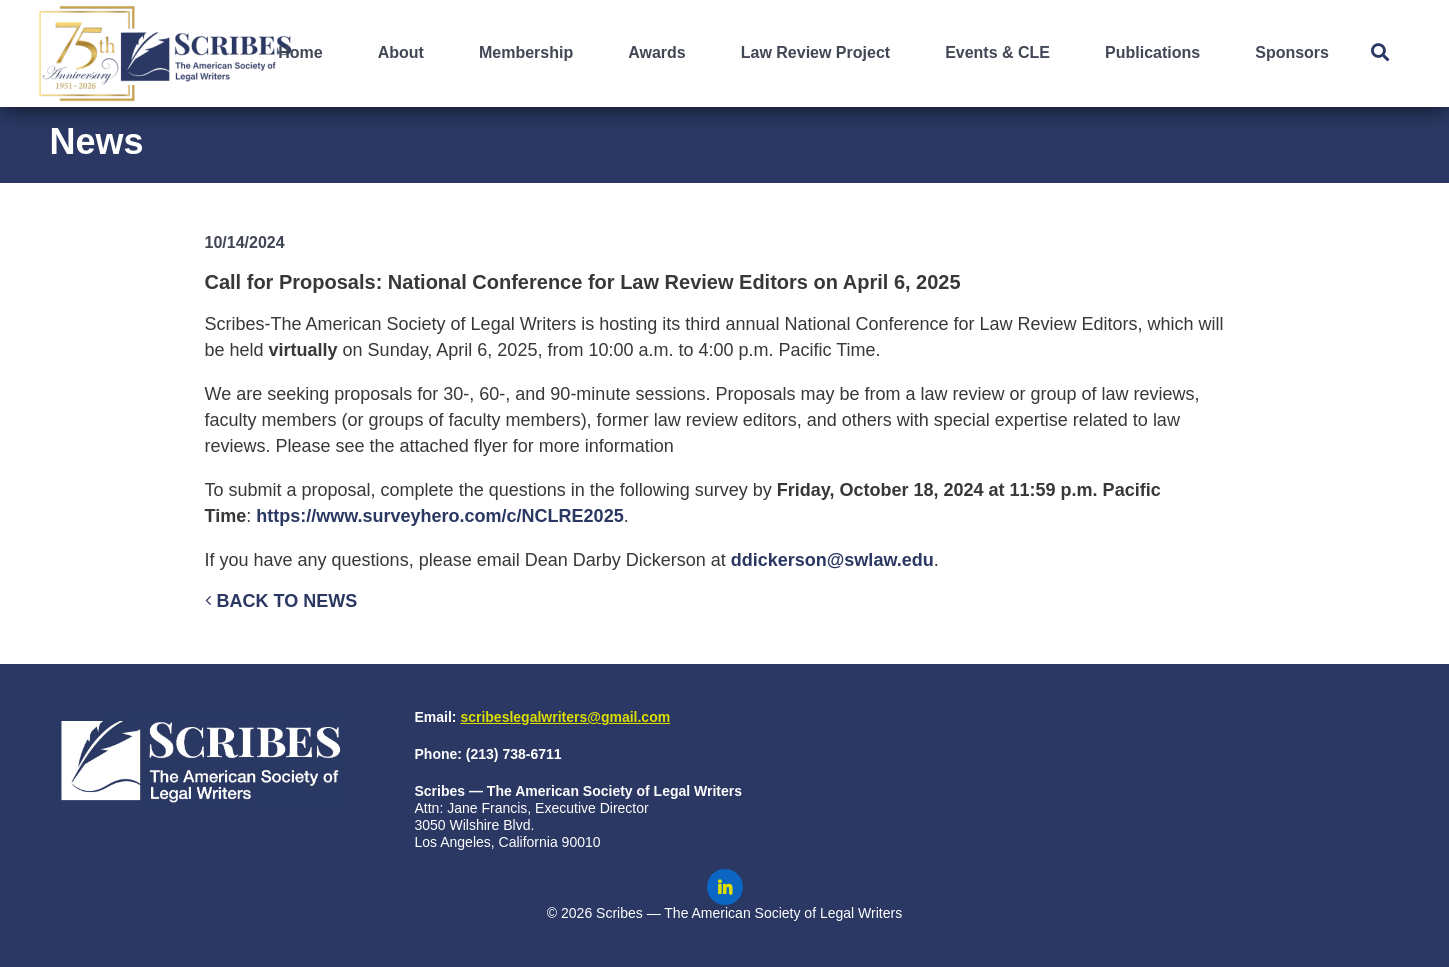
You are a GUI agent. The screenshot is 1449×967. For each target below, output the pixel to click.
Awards (657, 52)
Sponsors (1292, 52)
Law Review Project (815, 52)
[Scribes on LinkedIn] (725, 887)
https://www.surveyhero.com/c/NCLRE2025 (439, 516)
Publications (1152, 52)
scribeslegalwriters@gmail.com (565, 717)
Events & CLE (997, 52)
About (401, 52)
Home (300, 52)
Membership (526, 52)
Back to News (281, 601)
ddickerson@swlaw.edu (832, 560)
